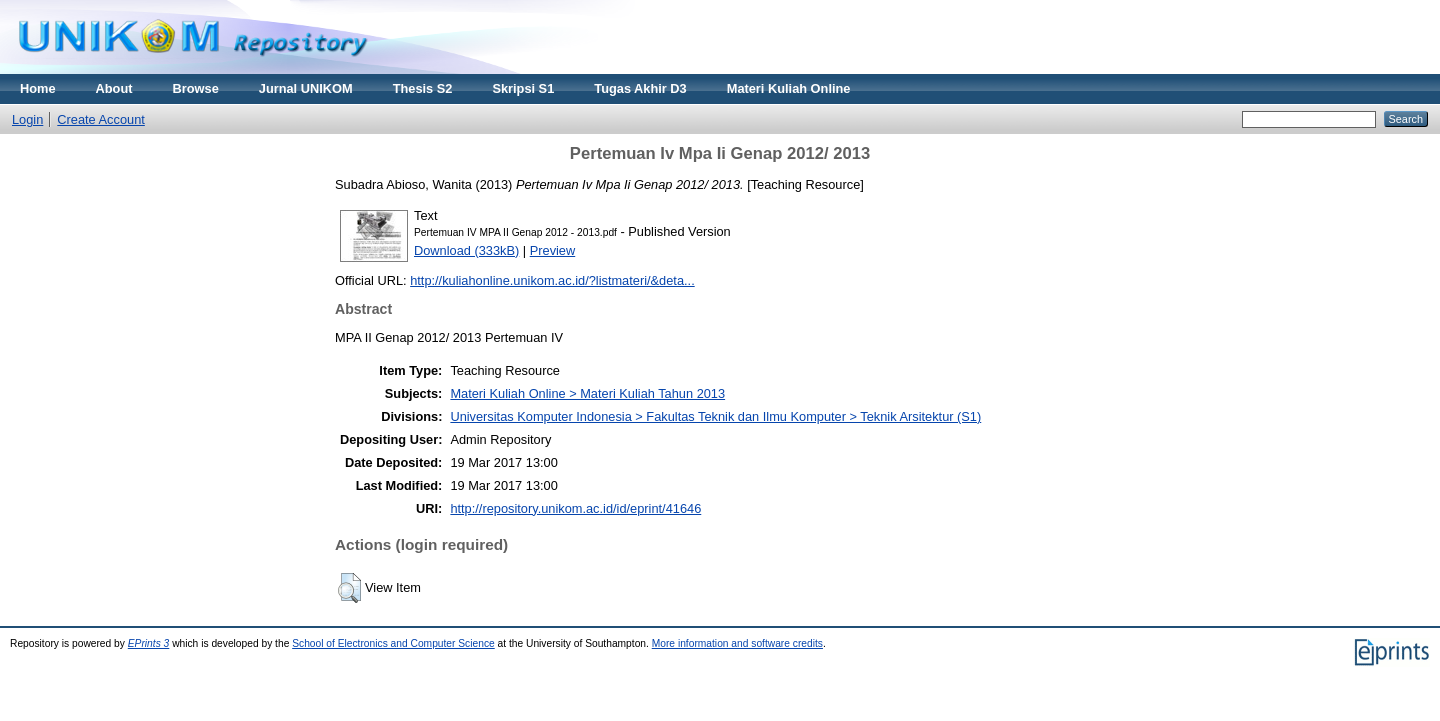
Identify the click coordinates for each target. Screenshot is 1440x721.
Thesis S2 (423, 88)
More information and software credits (737, 643)
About (114, 88)
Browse (196, 88)
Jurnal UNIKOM (306, 88)
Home (38, 88)
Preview (553, 250)
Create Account (101, 119)
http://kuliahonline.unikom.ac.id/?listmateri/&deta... (552, 280)
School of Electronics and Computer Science (393, 643)
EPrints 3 (149, 643)
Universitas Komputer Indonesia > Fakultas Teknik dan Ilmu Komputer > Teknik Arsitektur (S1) (715, 416)
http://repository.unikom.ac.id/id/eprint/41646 (575, 508)
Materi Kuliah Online (789, 88)
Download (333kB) (466, 250)
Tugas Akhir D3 (640, 88)
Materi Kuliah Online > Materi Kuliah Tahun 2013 (587, 393)
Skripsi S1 (523, 88)
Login (27, 119)
